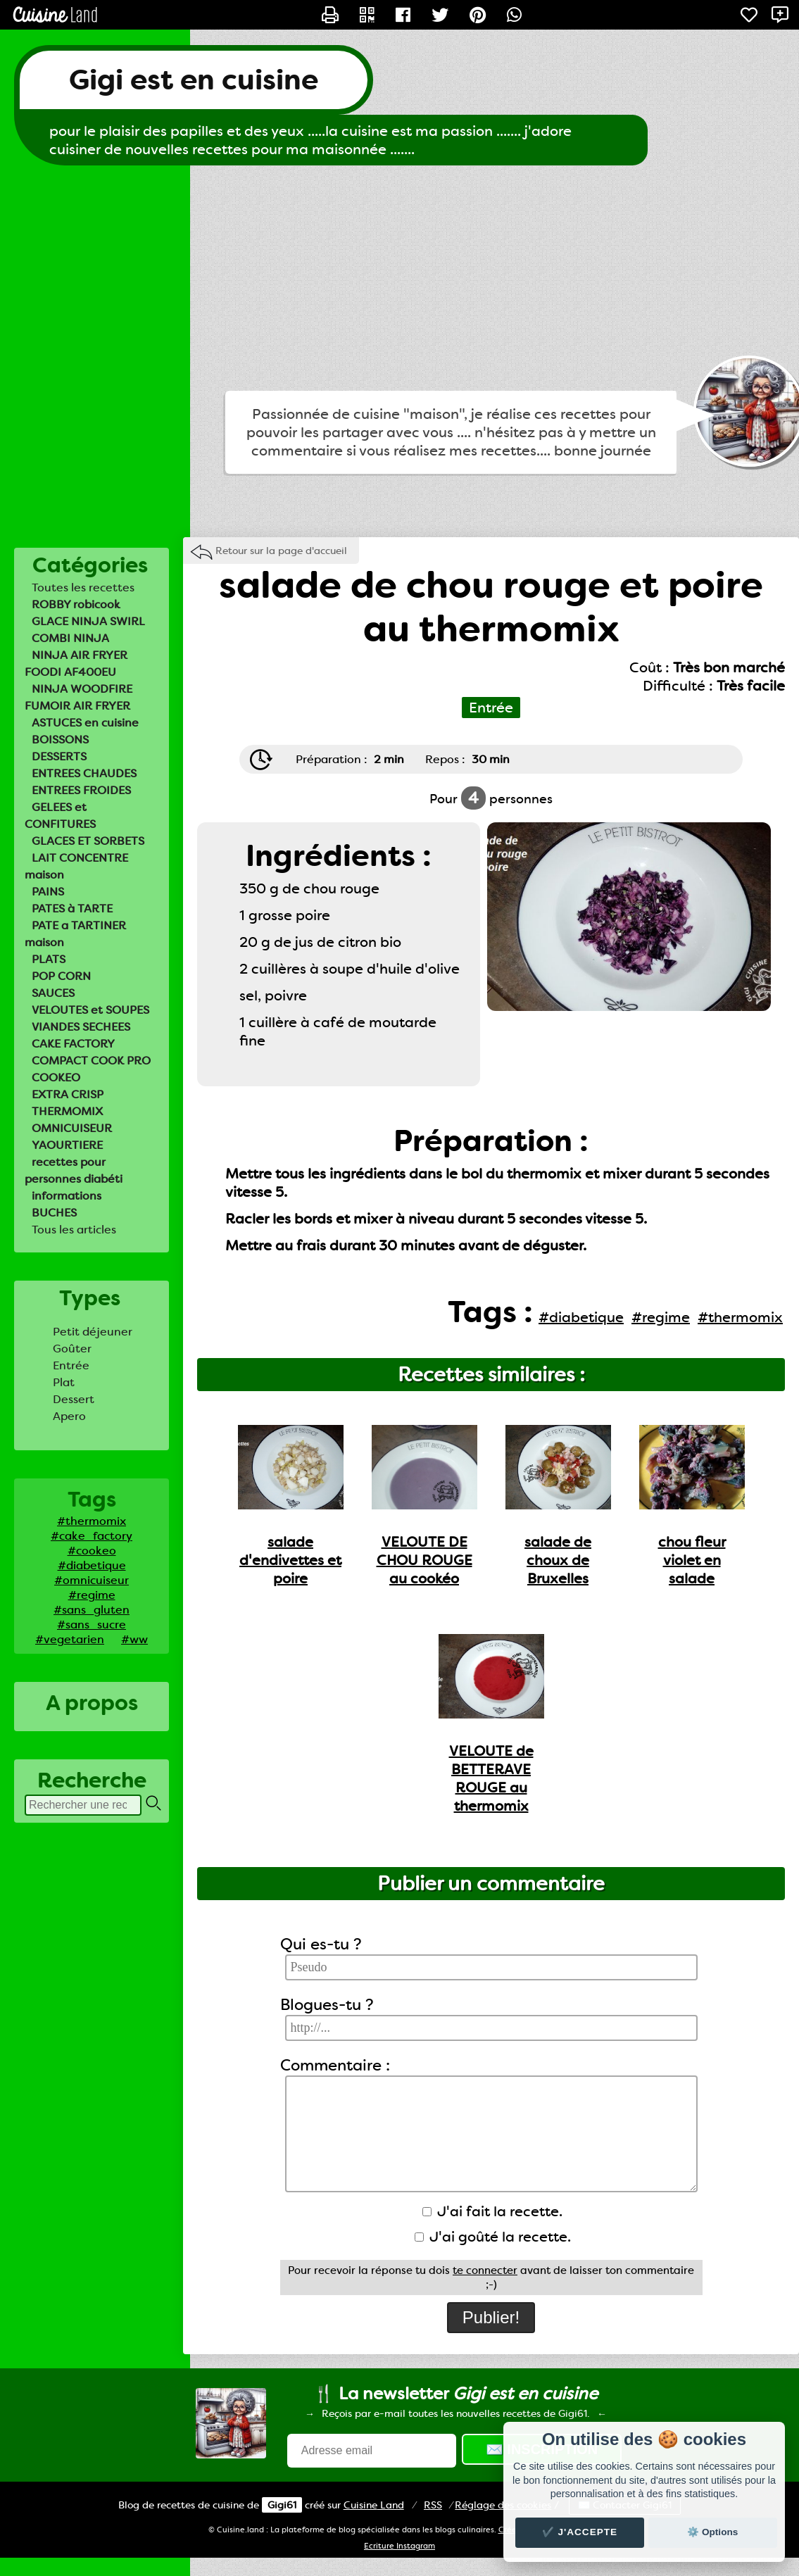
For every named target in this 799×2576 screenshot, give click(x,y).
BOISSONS (60, 739)
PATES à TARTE (72, 908)
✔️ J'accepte (580, 2532)
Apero (69, 1416)
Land (374, 2505)
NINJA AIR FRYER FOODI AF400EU (76, 663)
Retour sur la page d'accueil (281, 550)
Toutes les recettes (83, 587)
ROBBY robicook (76, 604)
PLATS (48, 959)
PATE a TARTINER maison (75, 934)
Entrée (71, 1365)
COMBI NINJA (70, 638)
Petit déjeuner (92, 1331)
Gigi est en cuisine (193, 80)
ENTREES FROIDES (81, 790)
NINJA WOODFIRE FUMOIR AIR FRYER (78, 697)
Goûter (72, 1348)
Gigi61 (282, 2505)
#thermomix (91, 1521)
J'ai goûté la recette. (493, 2237)
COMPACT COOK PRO (91, 1060)
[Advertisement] (399, 278)
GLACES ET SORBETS (88, 841)
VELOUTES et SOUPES (90, 1010)
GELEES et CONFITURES (60, 815)
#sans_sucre (91, 1624)
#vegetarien (69, 1639)
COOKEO (56, 1077)
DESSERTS (59, 756)
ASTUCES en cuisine (85, 722)
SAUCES (53, 993)
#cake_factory (91, 1535)
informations (66, 1195)
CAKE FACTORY (73, 1043)
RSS (433, 2505)
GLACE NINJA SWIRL (88, 621)
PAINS (48, 891)
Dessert (73, 1399)
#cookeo (92, 1550)
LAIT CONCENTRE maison (76, 866)
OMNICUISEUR (72, 1128)
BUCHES (54, 1212)
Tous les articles (74, 1229)
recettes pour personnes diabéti (73, 1170)
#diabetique (92, 1565)
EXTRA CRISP (67, 1094)
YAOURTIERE (67, 1145)
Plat (64, 1382)
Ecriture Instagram (399, 2546)
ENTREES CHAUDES (84, 773)
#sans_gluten (92, 1609)
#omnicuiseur (91, 1580)
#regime (91, 1595)
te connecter (485, 2270)
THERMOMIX (67, 1111)
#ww (134, 1639)
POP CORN (61, 976)
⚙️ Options (712, 2532)
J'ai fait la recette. (492, 2211)
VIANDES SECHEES (81, 1026)
